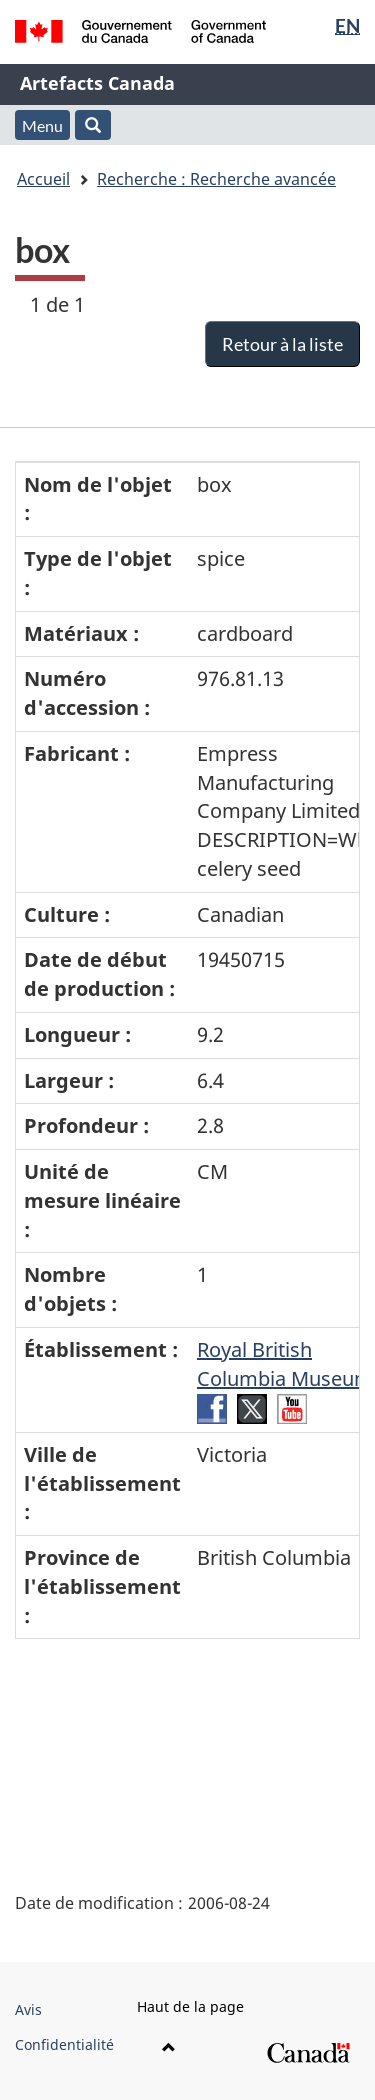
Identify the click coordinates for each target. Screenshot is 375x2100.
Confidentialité (64, 2044)
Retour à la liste (282, 344)
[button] (93, 125)
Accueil (43, 179)
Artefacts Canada (97, 83)
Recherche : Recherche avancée (216, 179)
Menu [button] (42, 125)
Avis (28, 2009)
